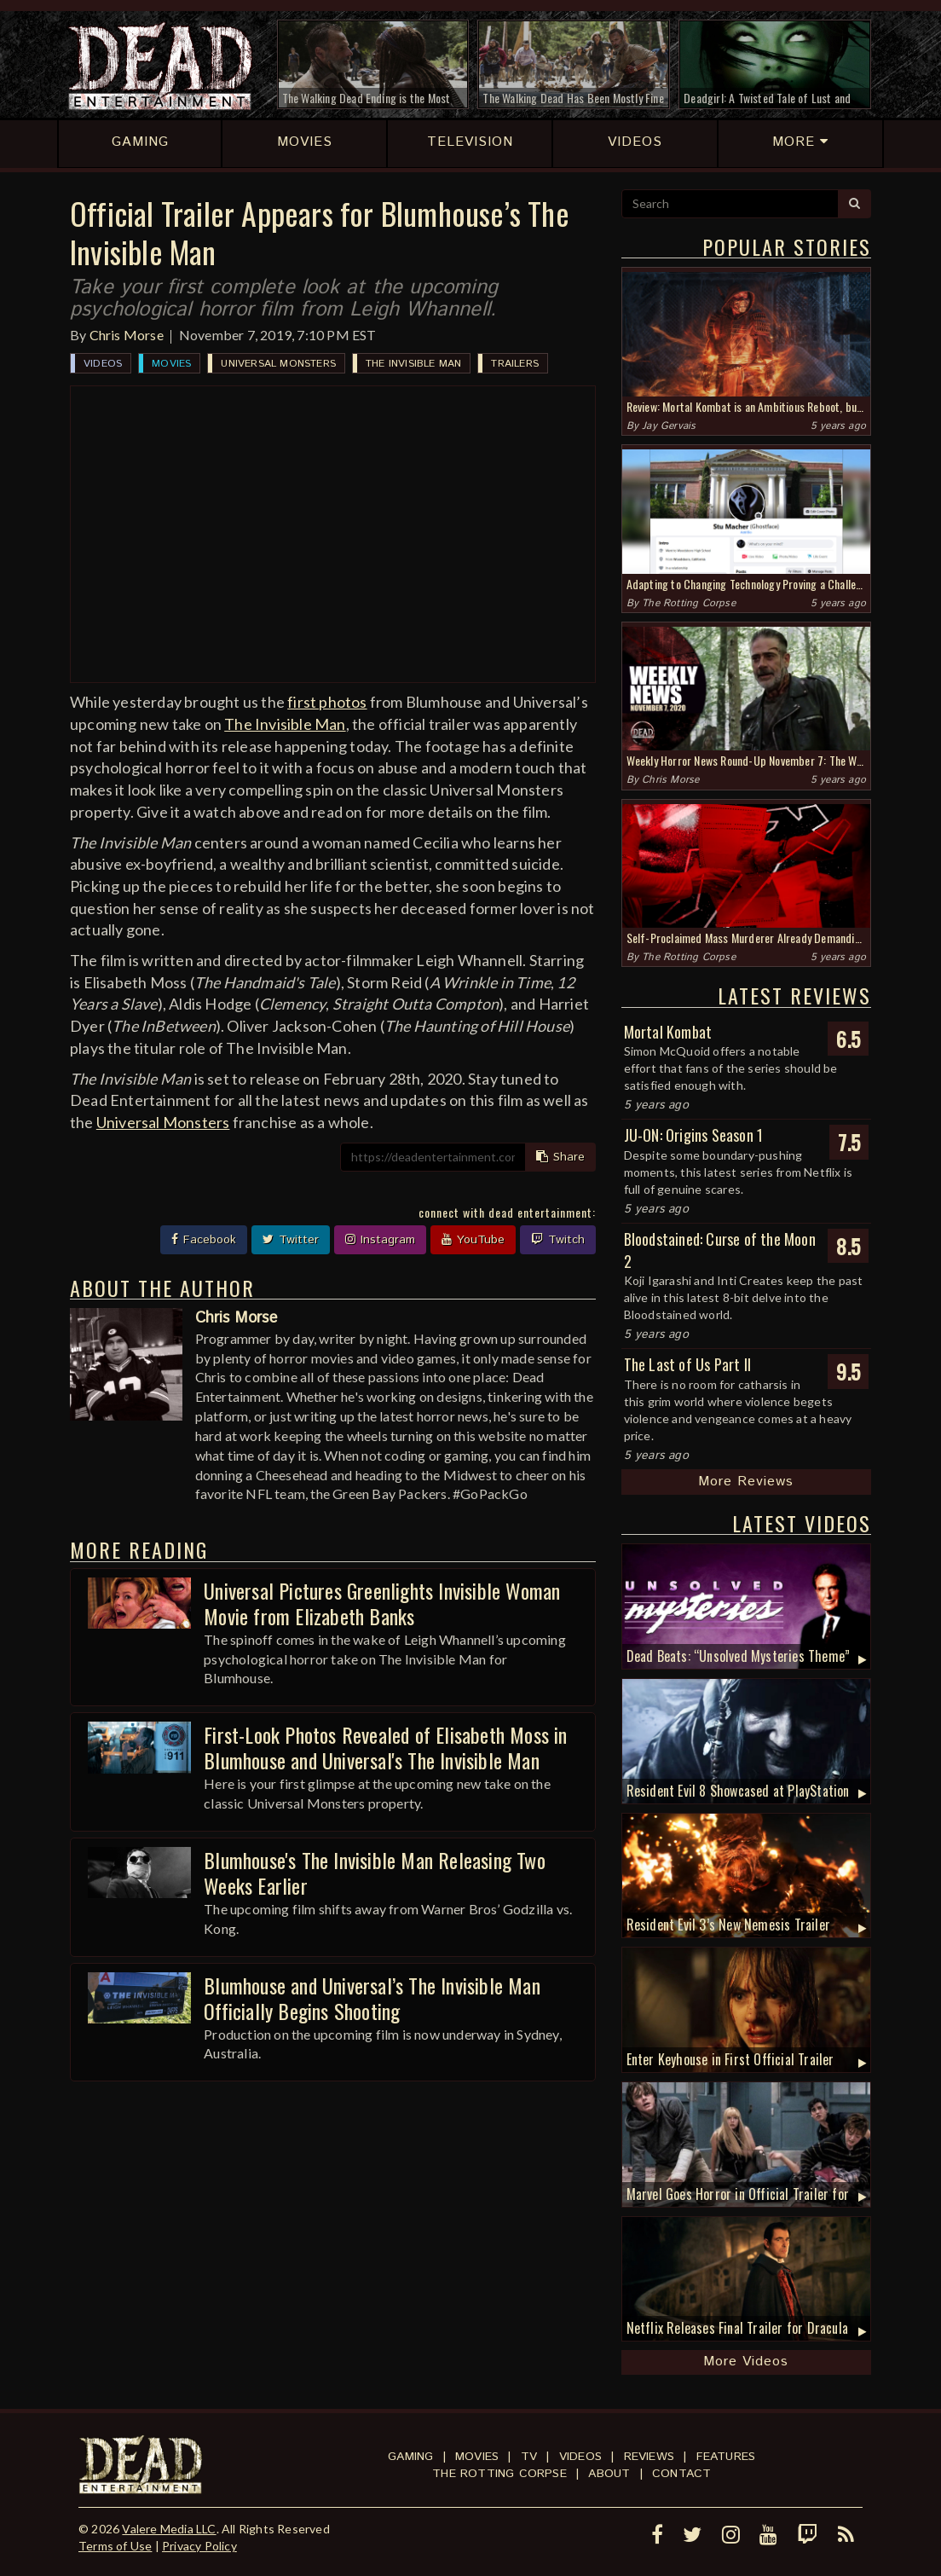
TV (529, 2456)
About (609, 2473)
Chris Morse (126, 335)
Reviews (649, 2456)
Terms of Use (115, 2545)
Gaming (410, 2456)
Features (726, 2456)
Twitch (558, 1239)
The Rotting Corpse (689, 603)
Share (560, 1157)
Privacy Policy (199, 2545)
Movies (171, 363)
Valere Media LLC (169, 2528)
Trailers (515, 363)
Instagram (380, 1239)
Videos (103, 363)
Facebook (203, 1239)
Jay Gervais (669, 426)
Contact (681, 2473)
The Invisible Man (413, 363)
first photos (327, 701)
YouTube (473, 1239)
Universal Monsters (278, 363)
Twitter (291, 1239)
